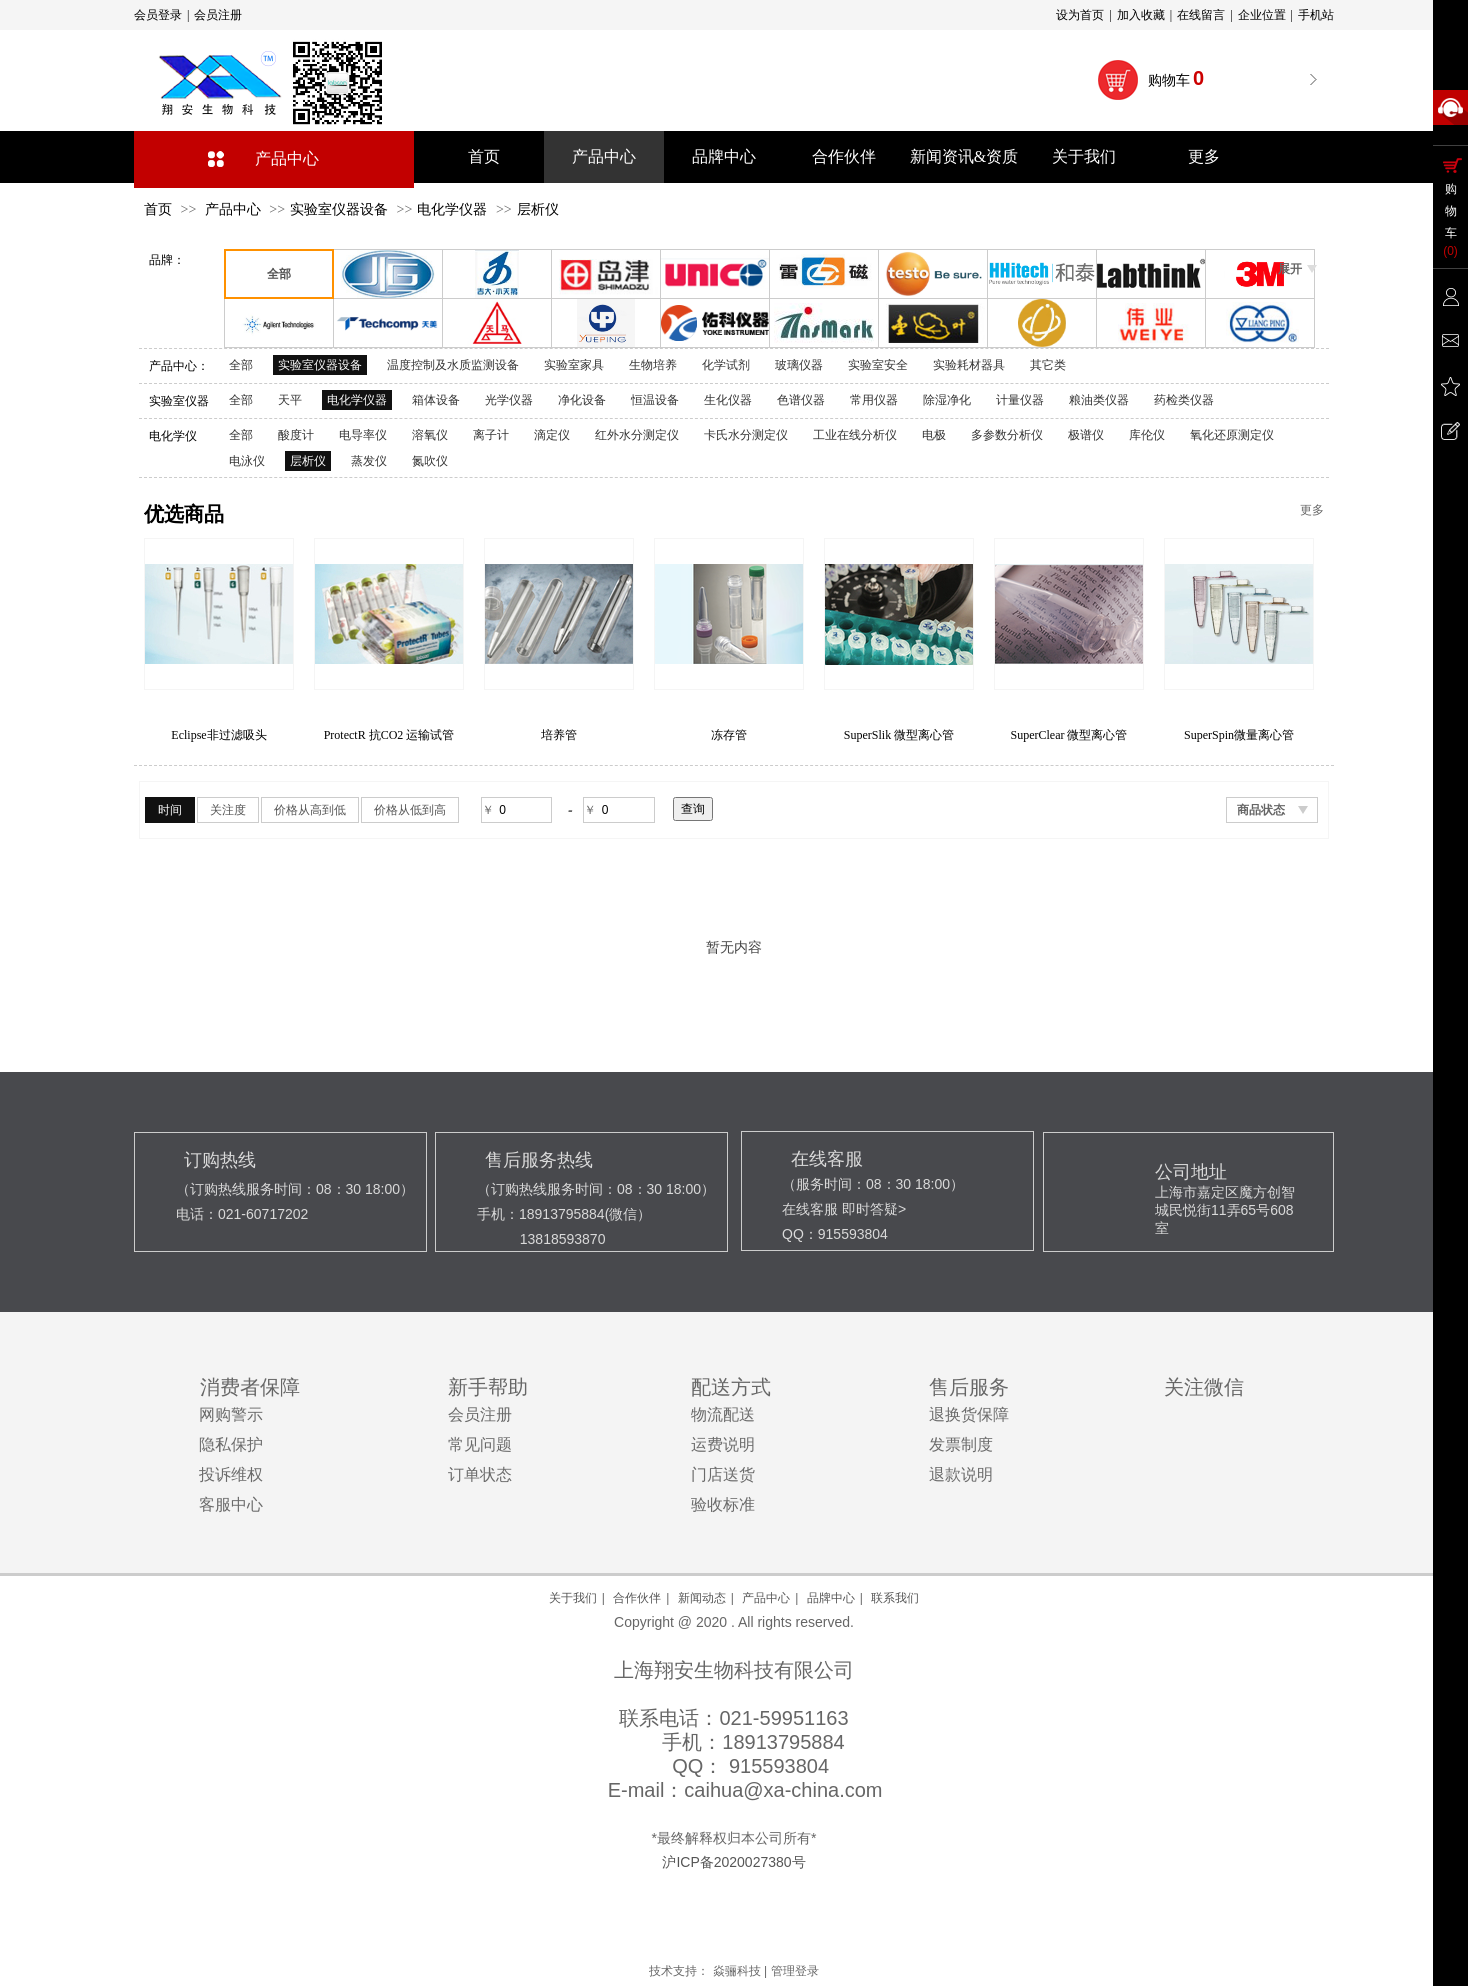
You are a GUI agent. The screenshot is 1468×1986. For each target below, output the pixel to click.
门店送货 (723, 1474)
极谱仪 (1086, 435)
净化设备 (582, 400)
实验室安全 (878, 365)
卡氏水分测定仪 (746, 435)
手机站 (1316, 15)
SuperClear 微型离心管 (1239, 735)
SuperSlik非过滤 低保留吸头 (219, 735)
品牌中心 (831, 1598)
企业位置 (1262, 15)
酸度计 (296, 435)
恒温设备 (655, 400)
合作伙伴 (637, 1598)
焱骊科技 (737, 1971)
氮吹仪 (430, 461)
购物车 (1177, 78)
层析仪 (538, 209)
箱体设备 (436, 400)
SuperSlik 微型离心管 (1069, 735)
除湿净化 (947, 400)
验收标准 (723, 1504)
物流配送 (723, 1414)
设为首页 (1080, 15)
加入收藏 (1141, 15)
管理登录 (795, 1971)
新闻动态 (702, 1598)
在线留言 (1201, 15)
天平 (290, 400)
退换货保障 (969, 1414)
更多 (1312, 510)
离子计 (491, 435)
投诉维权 (231, 1474)
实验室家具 (574, 365)
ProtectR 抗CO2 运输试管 (559, 735)
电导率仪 (363, 435)
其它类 (1048, 365)
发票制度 (961, 1444)
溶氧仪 (430, 435)
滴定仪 (552, 435)
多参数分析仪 (1007, 435)
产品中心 (287, 158)
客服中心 (231, 1504)
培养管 (729, 735)
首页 (158, 209)
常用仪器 (874, 400)
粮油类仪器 (1099, 400)
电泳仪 (247, 461)
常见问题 (480, 1444)
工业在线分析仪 (855, 435)
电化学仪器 (452, 209)
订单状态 (480, 1474)
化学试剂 (726, 365)
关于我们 (573, 1598)
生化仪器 (728, 400)
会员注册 (218, 15)
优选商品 (184, 514)
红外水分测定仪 (637, 435)
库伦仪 (1147, 435)
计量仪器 (1020, 400)
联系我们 (895, 1598)
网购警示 (231, 1414)
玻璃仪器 (799, 365)
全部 (241, 365)
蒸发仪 (369, 461)
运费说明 (723, 1444)
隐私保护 (231, 1444)
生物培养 (653, 365)
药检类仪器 (1184, 400)
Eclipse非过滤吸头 (388, 735)
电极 (934, 435)
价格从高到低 (310, 810)
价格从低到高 (410, 810)
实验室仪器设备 (339, 209)
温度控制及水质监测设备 (453, 365)
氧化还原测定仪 (1232, 435)
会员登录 (158, 15)
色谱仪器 (801, 400)
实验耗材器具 (969, 365)
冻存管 (899, 735)
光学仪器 (509, 400)
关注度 (228, 810)
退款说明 (961, 1474)
